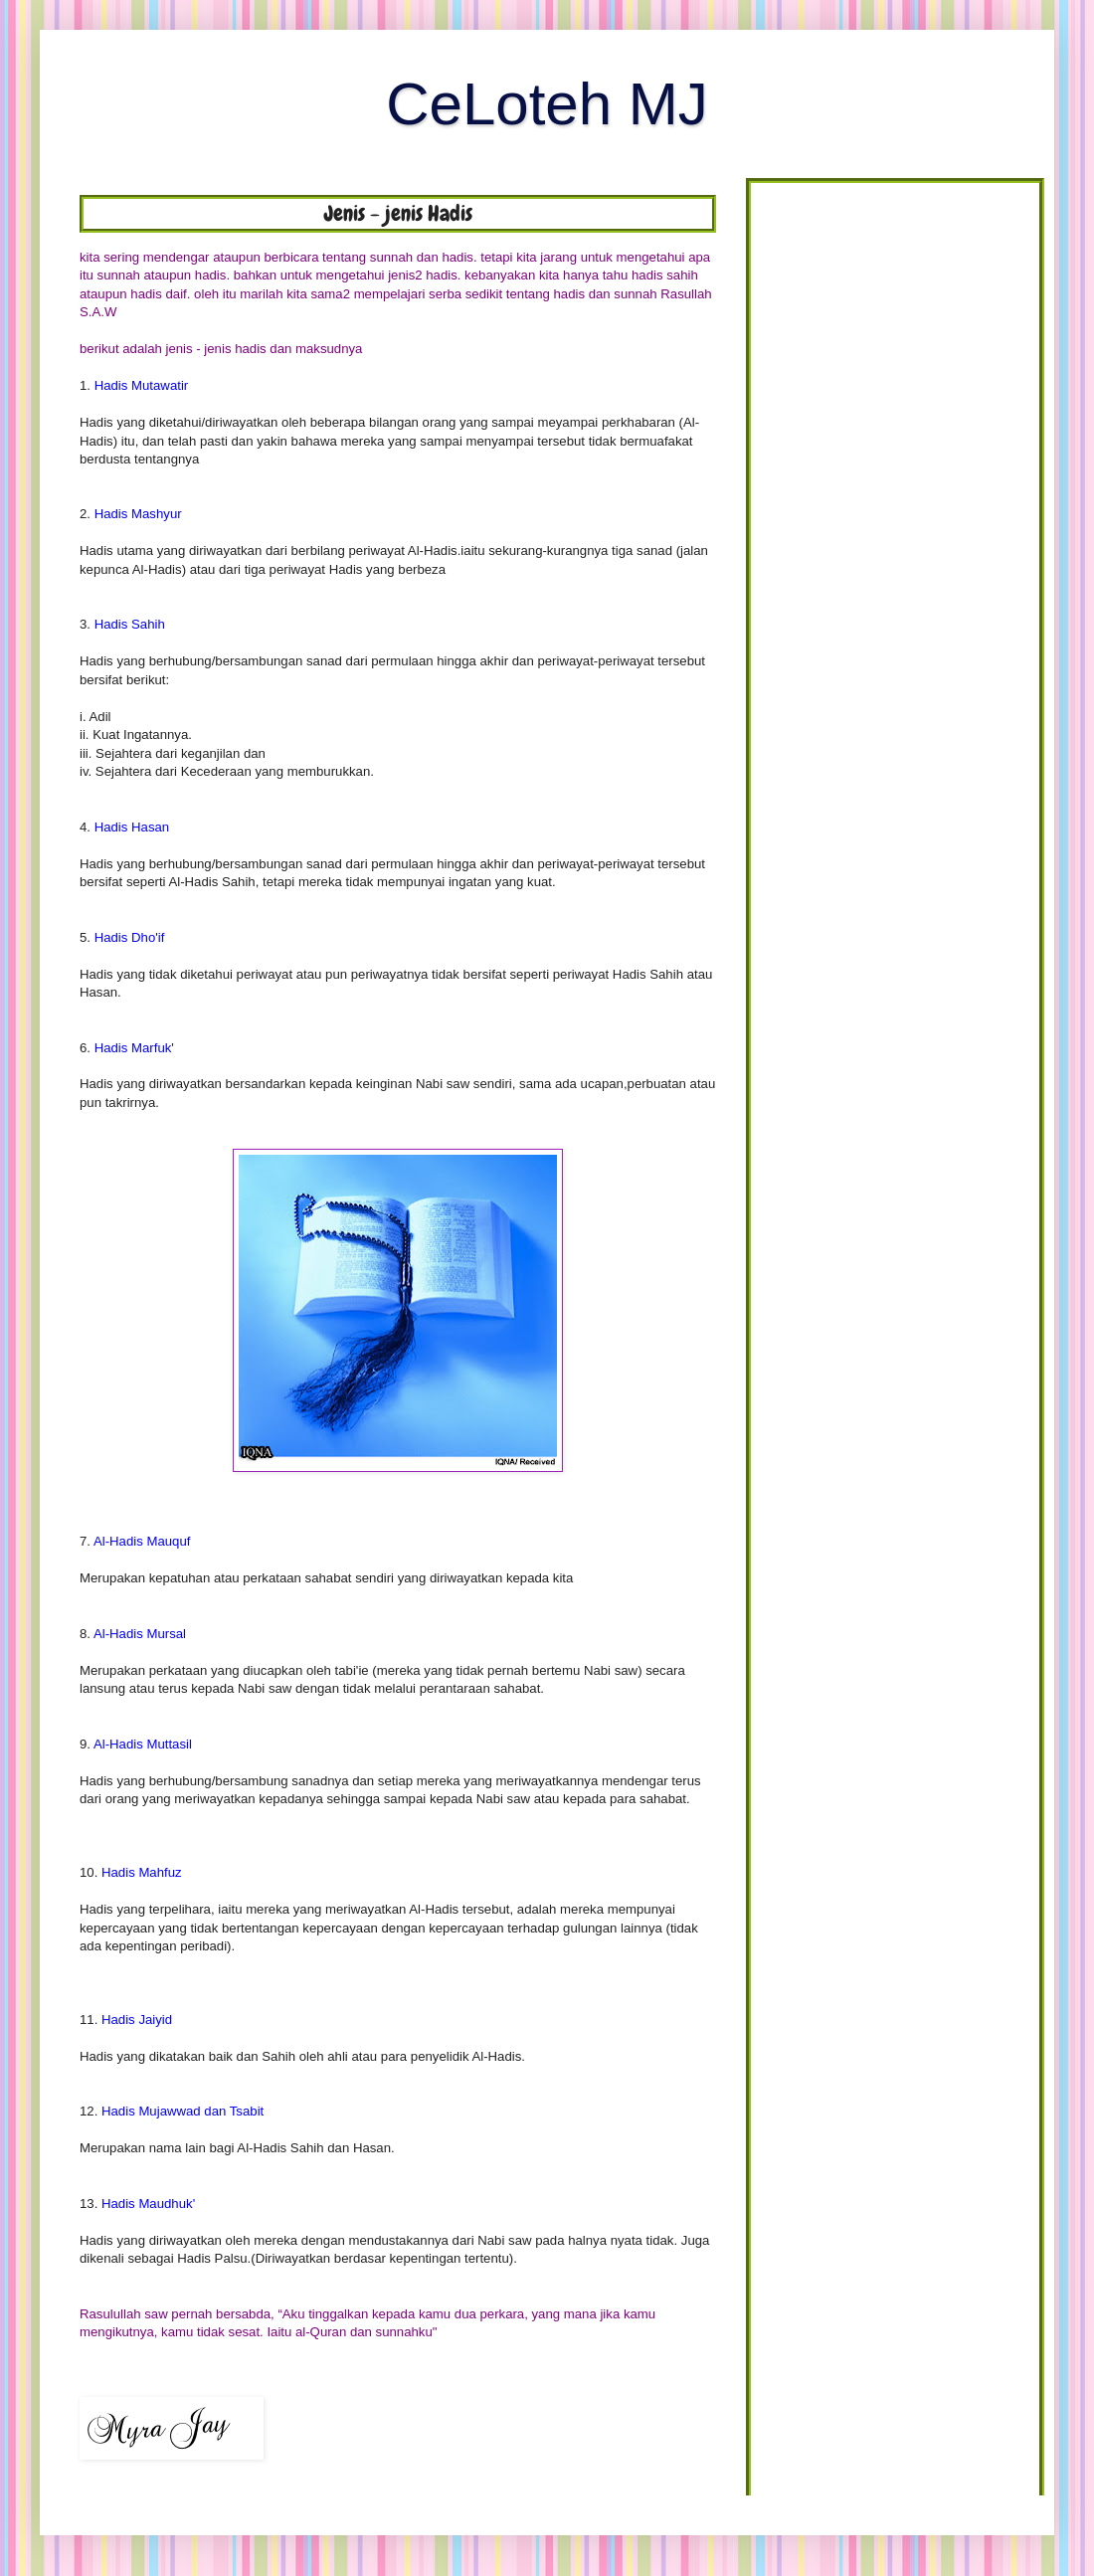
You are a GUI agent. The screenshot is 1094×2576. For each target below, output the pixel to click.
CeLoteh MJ (547, 104)
